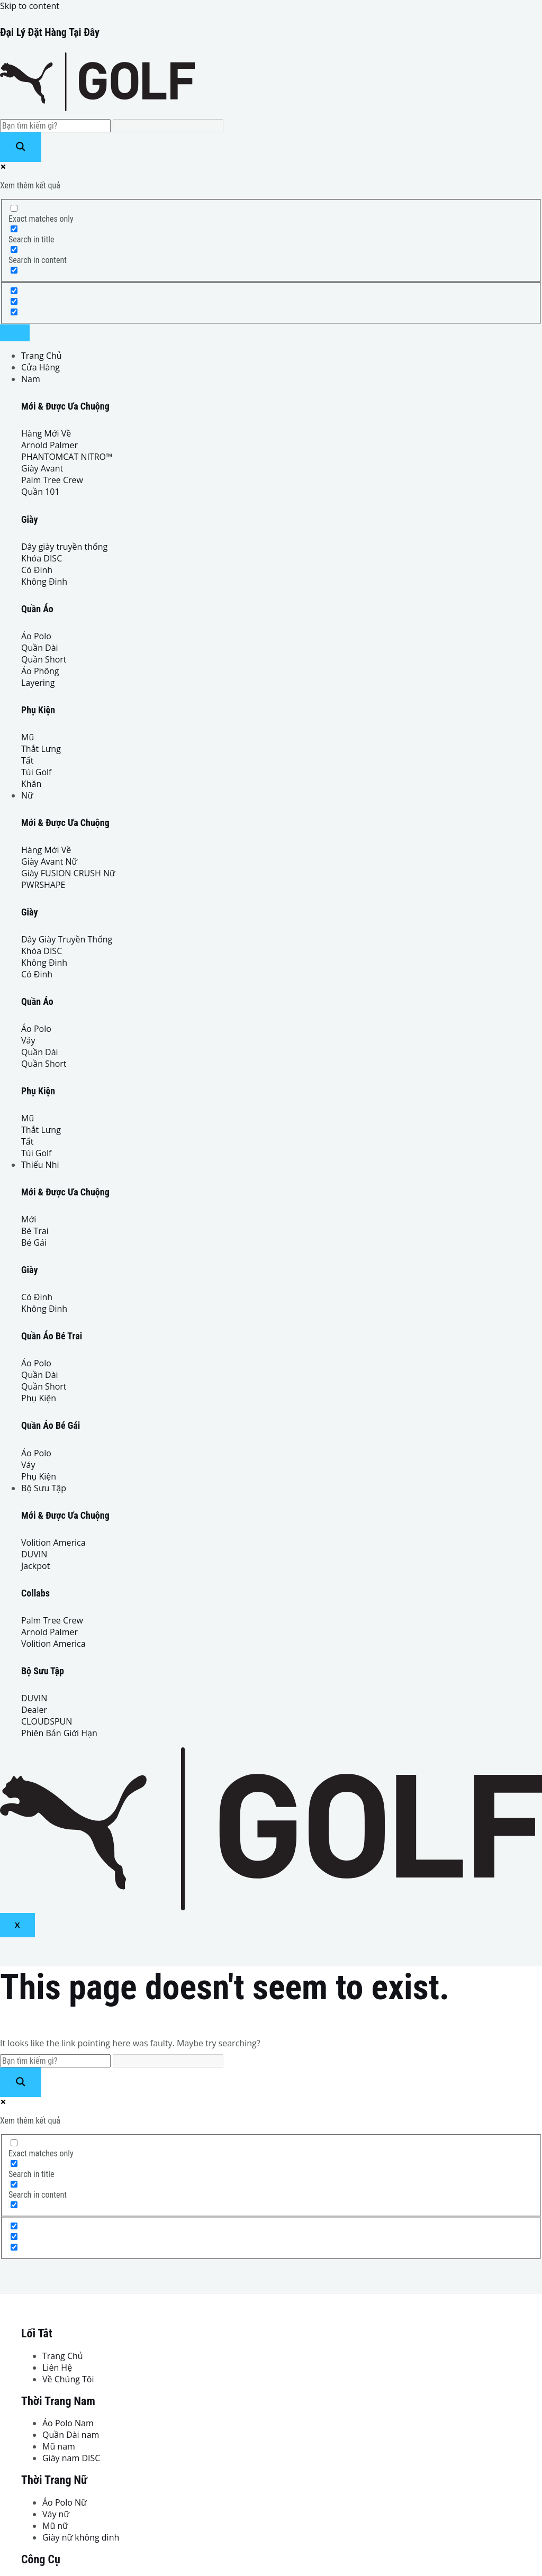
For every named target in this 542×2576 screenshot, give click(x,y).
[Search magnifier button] (20, 147)
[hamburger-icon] (15, 332)
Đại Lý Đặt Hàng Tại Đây (50, 32)
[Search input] (55, 125)
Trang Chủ (41, 355)
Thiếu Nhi (40, 1165)
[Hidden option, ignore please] (14, 290)
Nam (30, 379)
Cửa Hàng (40, 367)
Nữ (27, 795)
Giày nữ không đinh (80, 2537)
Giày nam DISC (71, 2458)
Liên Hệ (57, 2367)
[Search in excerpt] (14, 270)
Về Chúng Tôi (68, 2379)
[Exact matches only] (14, 208)
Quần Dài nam (70, 2435)
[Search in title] (14, 228)
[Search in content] (14, 249)
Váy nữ (55, 2514)
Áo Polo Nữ (64, 2502)
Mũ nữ (55, 2526)
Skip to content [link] (29, 6)
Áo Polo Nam (68, 2423)
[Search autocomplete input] (168, 125)
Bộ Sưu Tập (43, 1488)
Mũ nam (58, 2446)
